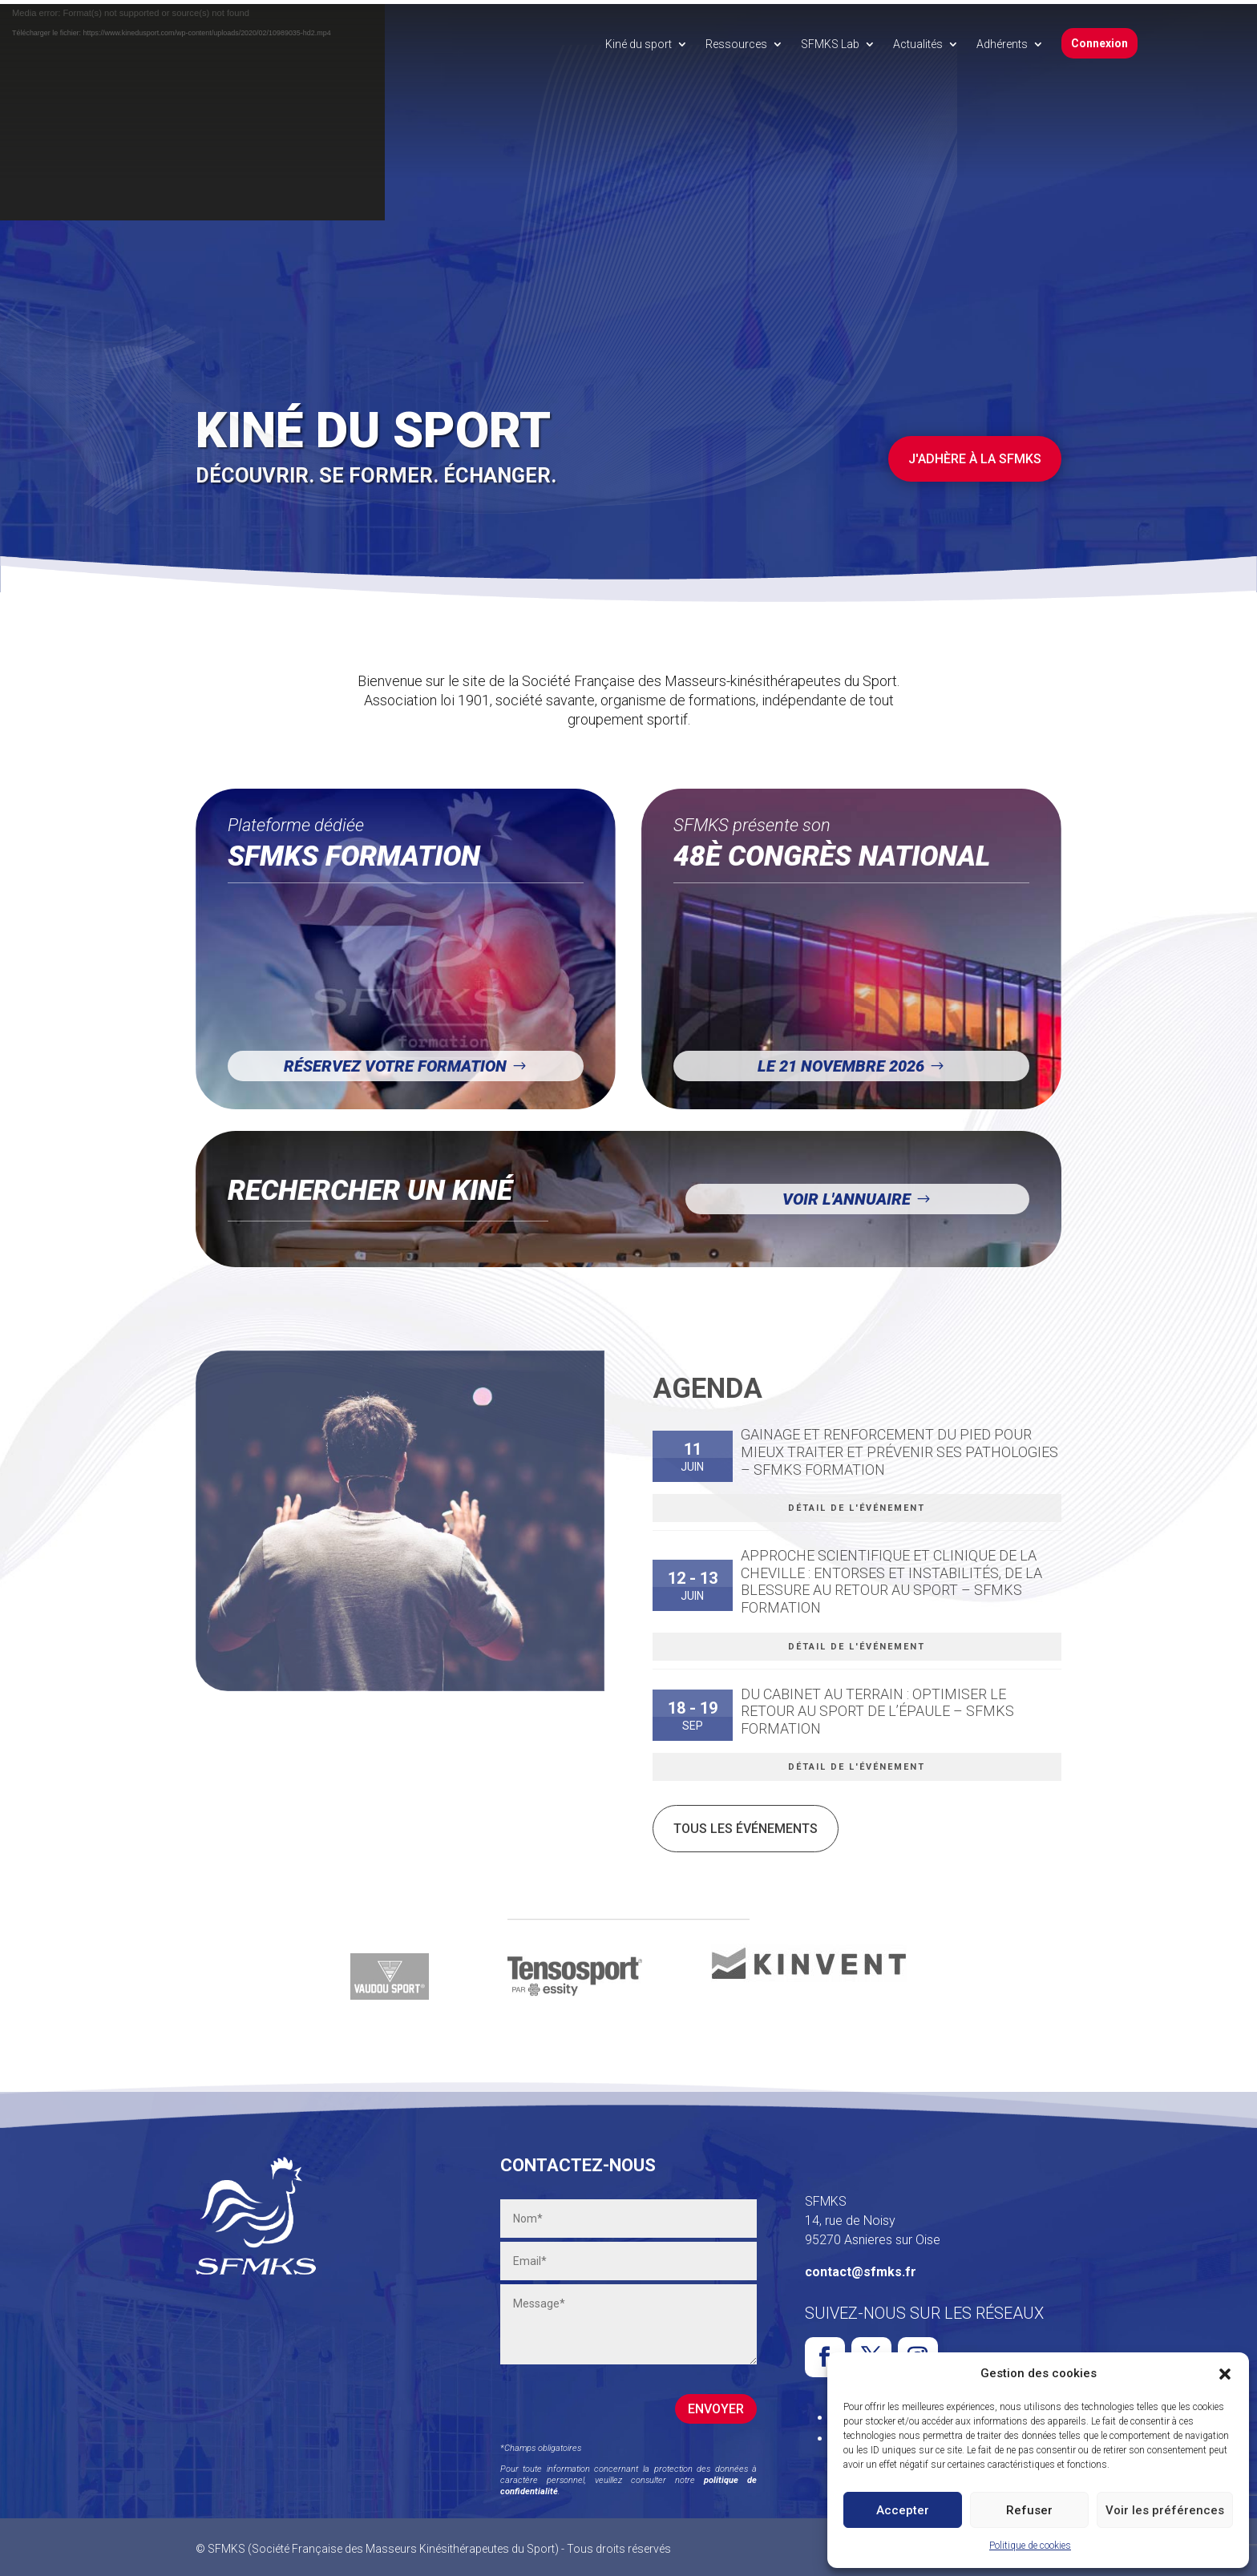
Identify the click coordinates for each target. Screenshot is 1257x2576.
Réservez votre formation (395, 1062)
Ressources (736, 44)
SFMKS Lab (830, 44)
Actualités (918, 44)
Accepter (902, 2510)
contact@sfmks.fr (860, 2267)
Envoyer (716, 2404)
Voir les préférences (1164, 2510)
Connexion (1099, 43)
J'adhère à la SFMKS (974, 454)
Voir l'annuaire (846, 1195)
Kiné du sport (638, 44)
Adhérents (1002, 44)
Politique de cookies (1030, 2545)
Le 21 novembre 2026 (841, 1062)
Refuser (1029, 2510)
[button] (1225, 2374)
